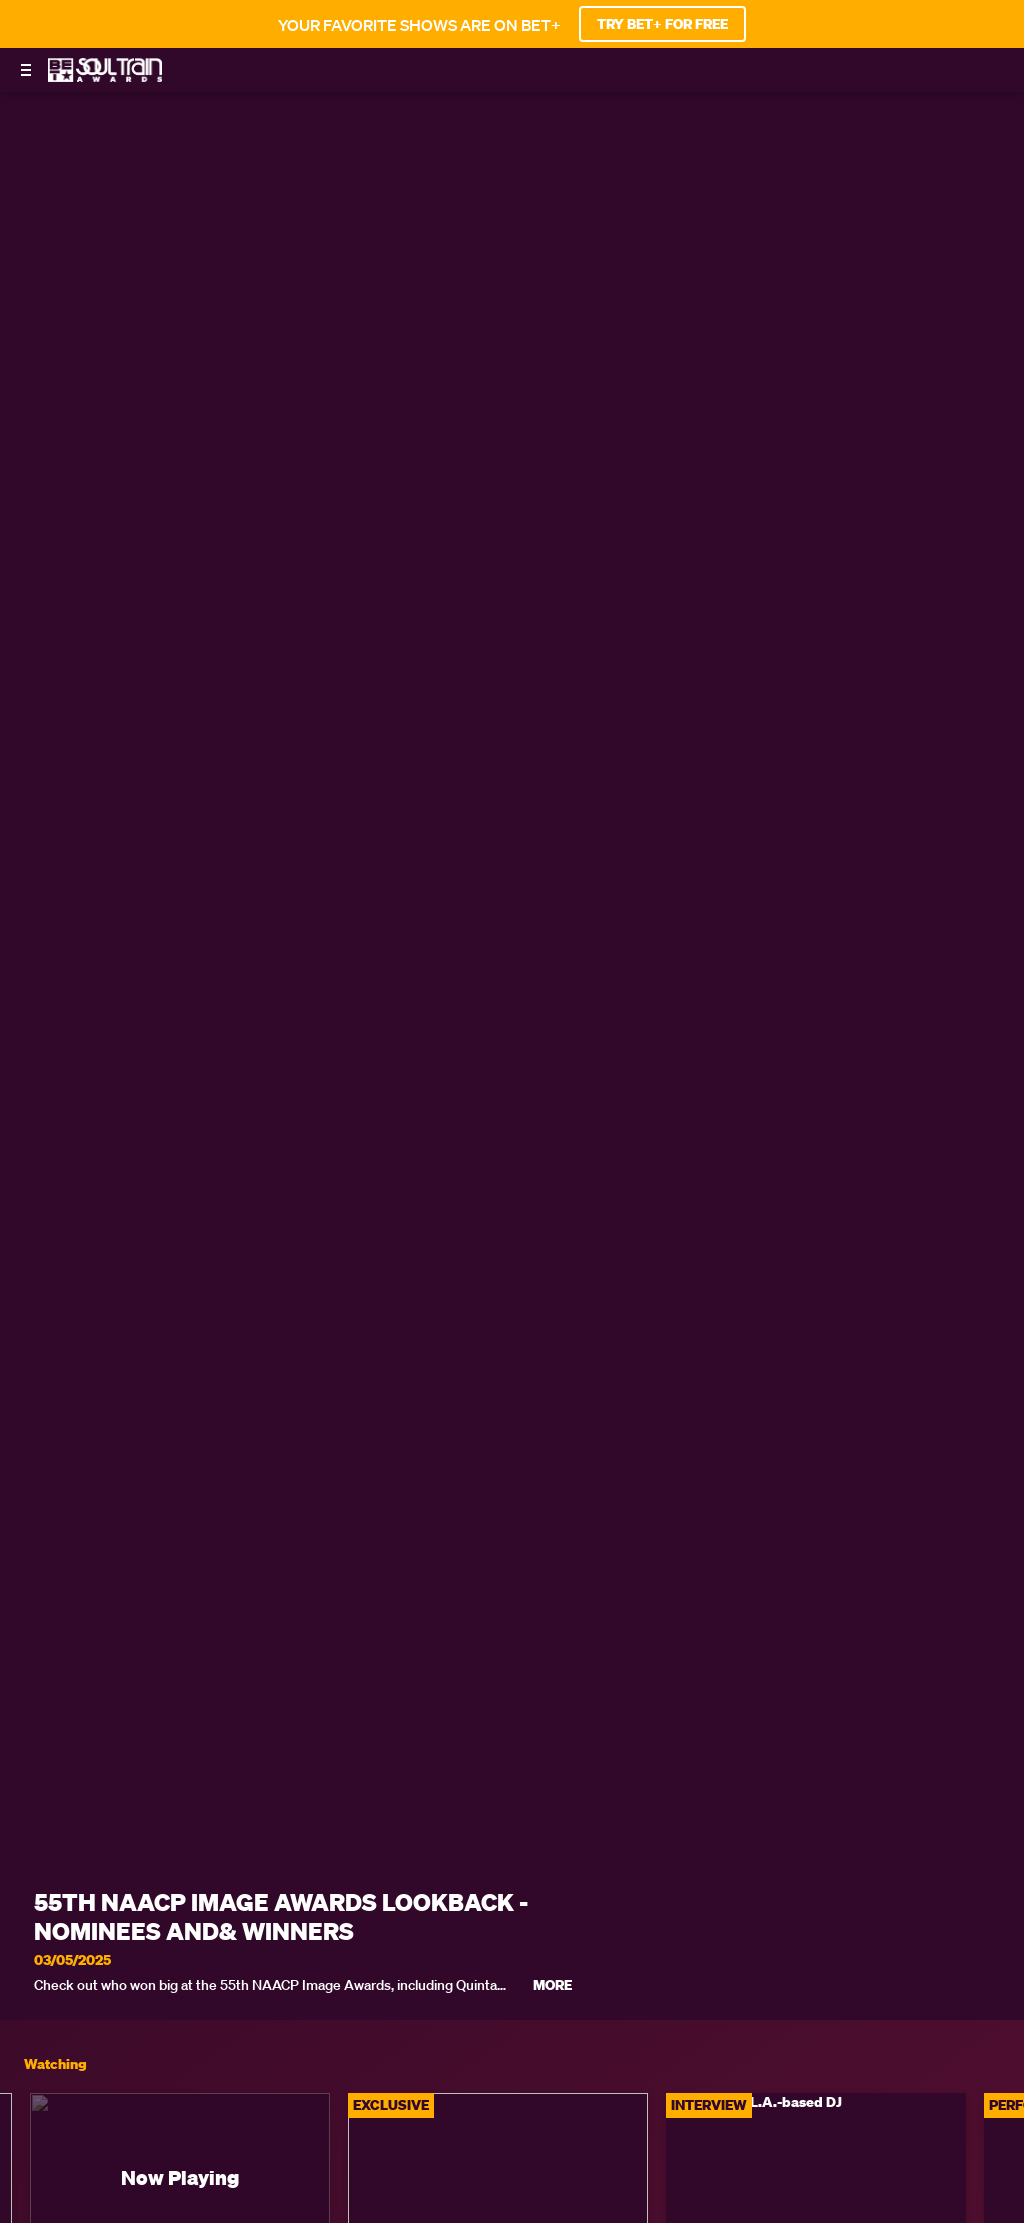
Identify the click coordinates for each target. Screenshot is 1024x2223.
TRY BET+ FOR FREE (662, 24)
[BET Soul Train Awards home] (105, 76)
